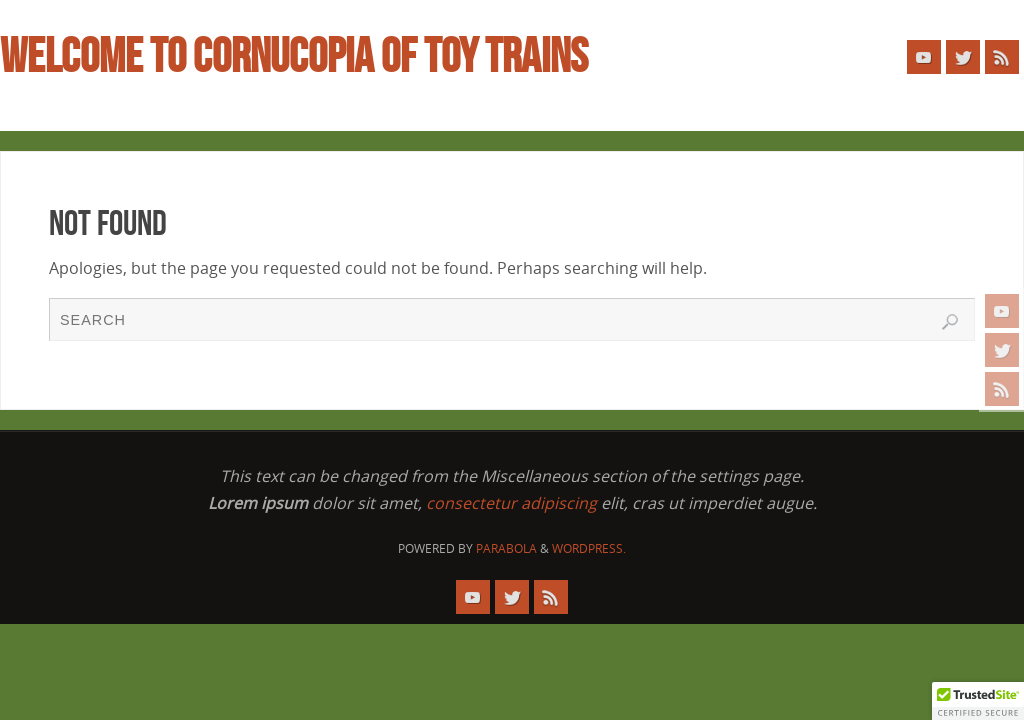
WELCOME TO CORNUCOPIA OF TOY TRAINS (294, 56)
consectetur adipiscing (511, 503)
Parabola (506, 548)
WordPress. (589, 548)
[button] (978, 701)
